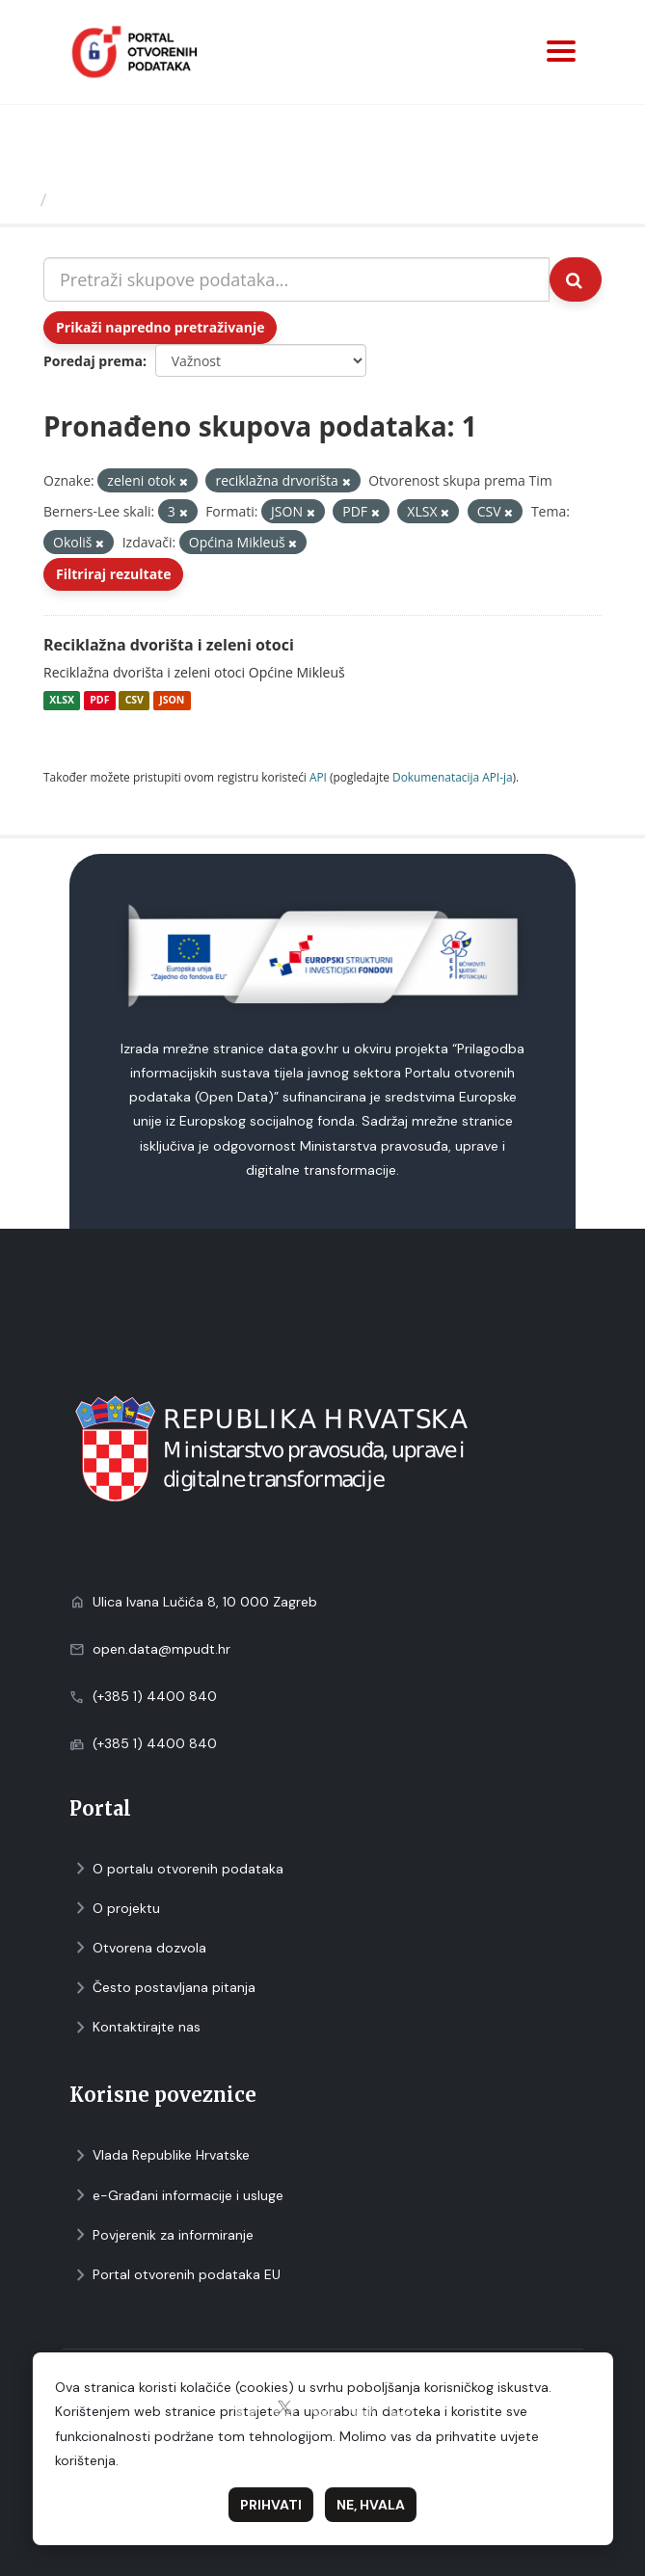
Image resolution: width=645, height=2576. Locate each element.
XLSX (61, 700)
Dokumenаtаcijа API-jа (452, 776)
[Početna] (22, 199)
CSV (134, 700)
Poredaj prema (93, 361)
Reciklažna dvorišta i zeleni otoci (168, 644)
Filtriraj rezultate (113, 574)
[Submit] (576, 279)
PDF (99, 700)
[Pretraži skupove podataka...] (296, 279)
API (318, 776)
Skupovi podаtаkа (133, 199)
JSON (171, 700)
